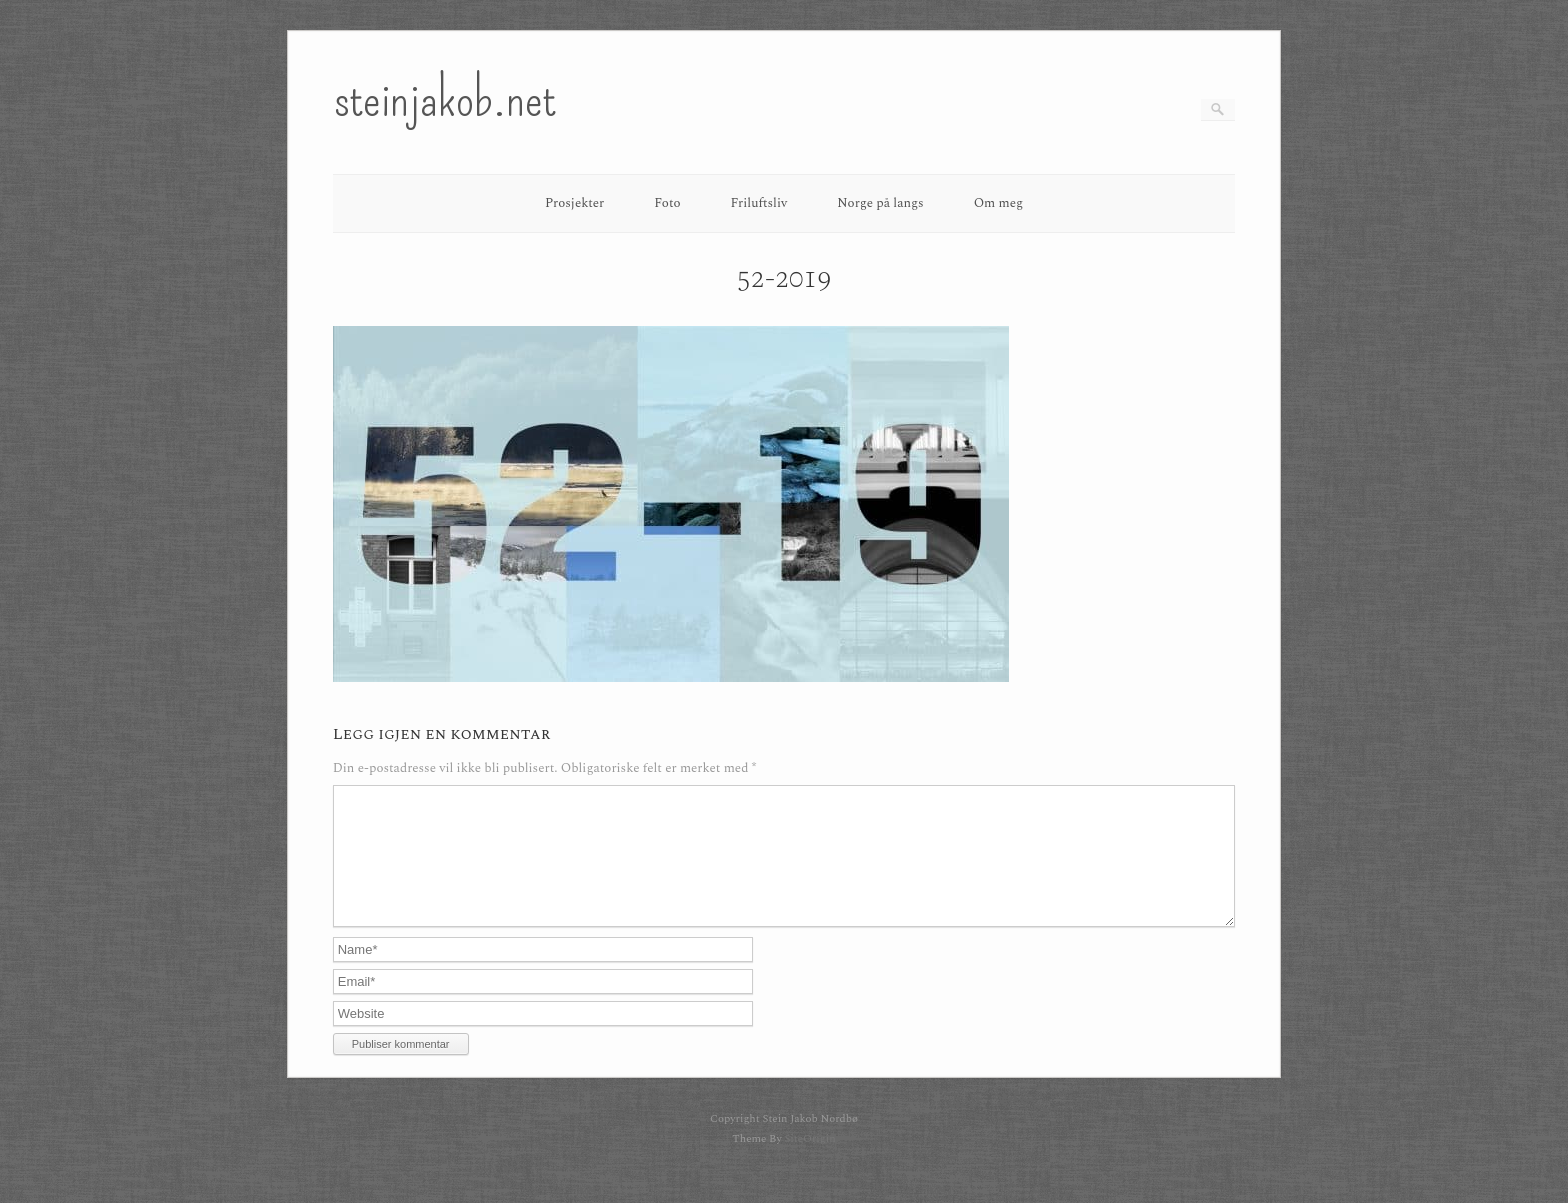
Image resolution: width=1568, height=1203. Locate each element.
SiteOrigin (809, 1162)
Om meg (999, 203)
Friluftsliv (759, 203)
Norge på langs (880, 203)
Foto (667, 203)
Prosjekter (574, 203)
